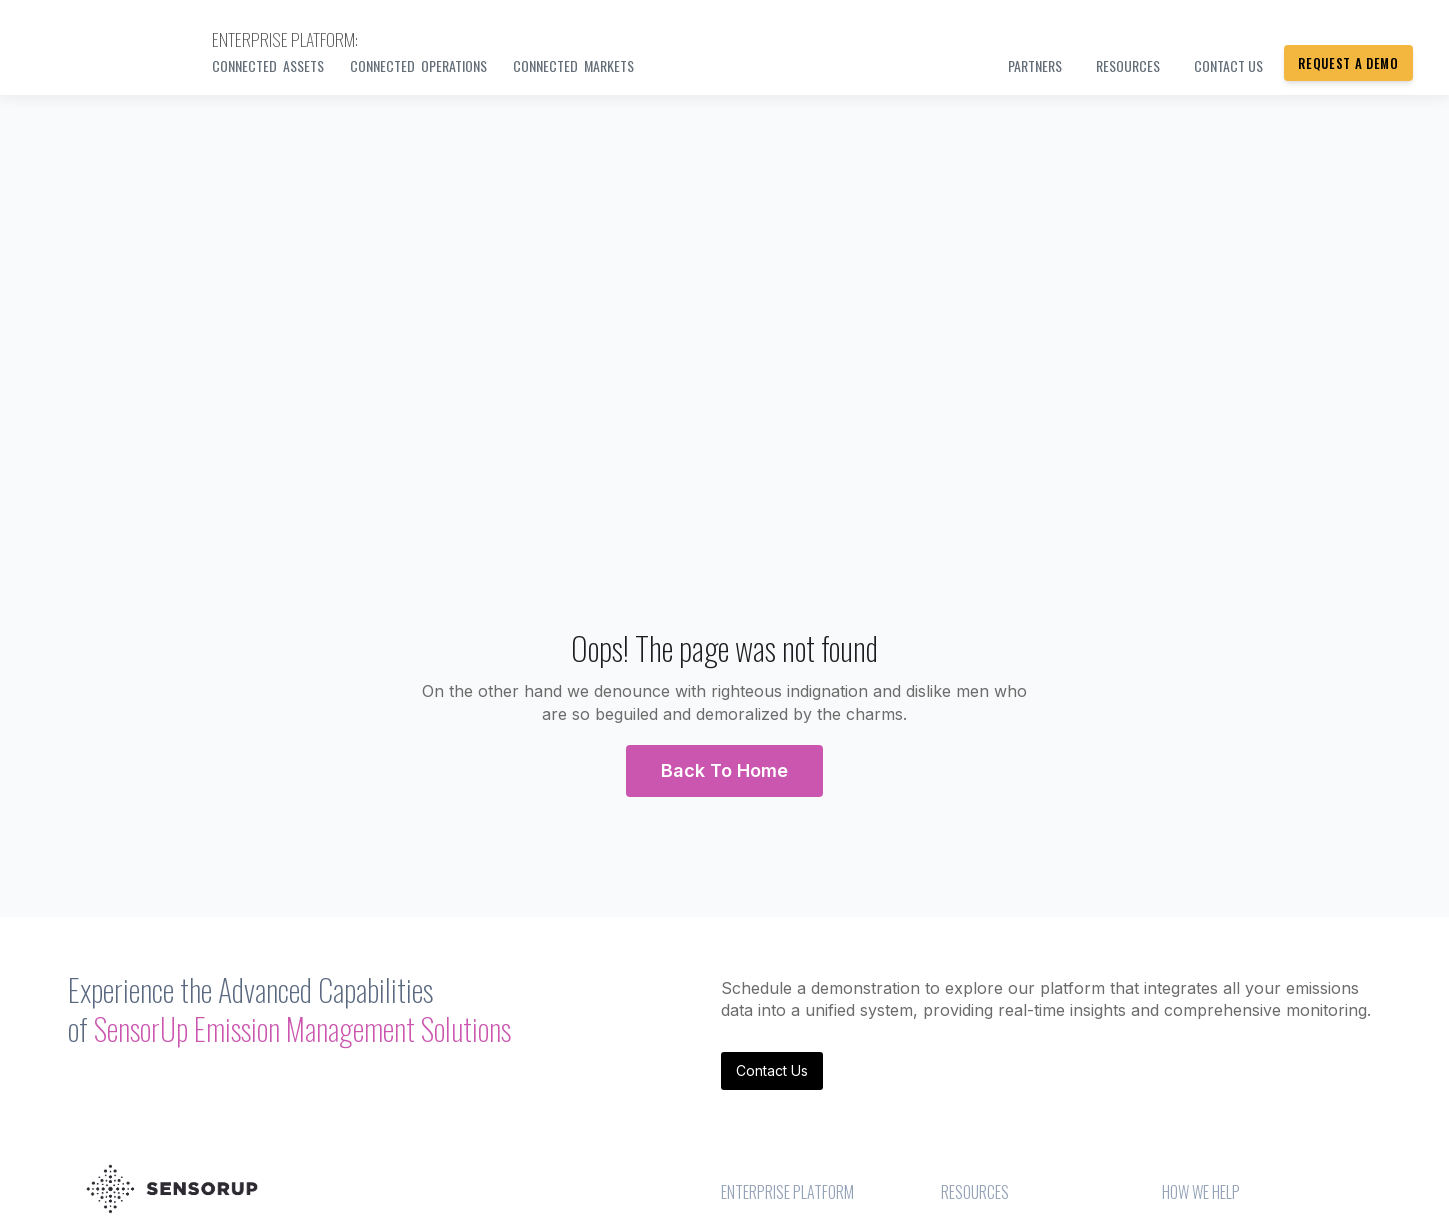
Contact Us (772, 1070)
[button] (724, 771)
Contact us (1228, 65)
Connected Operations (418, 65)
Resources (1128, 65)
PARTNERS (1035, 65)
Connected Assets (268, 65)
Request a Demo (1348, 63)
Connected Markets (573, 65)
